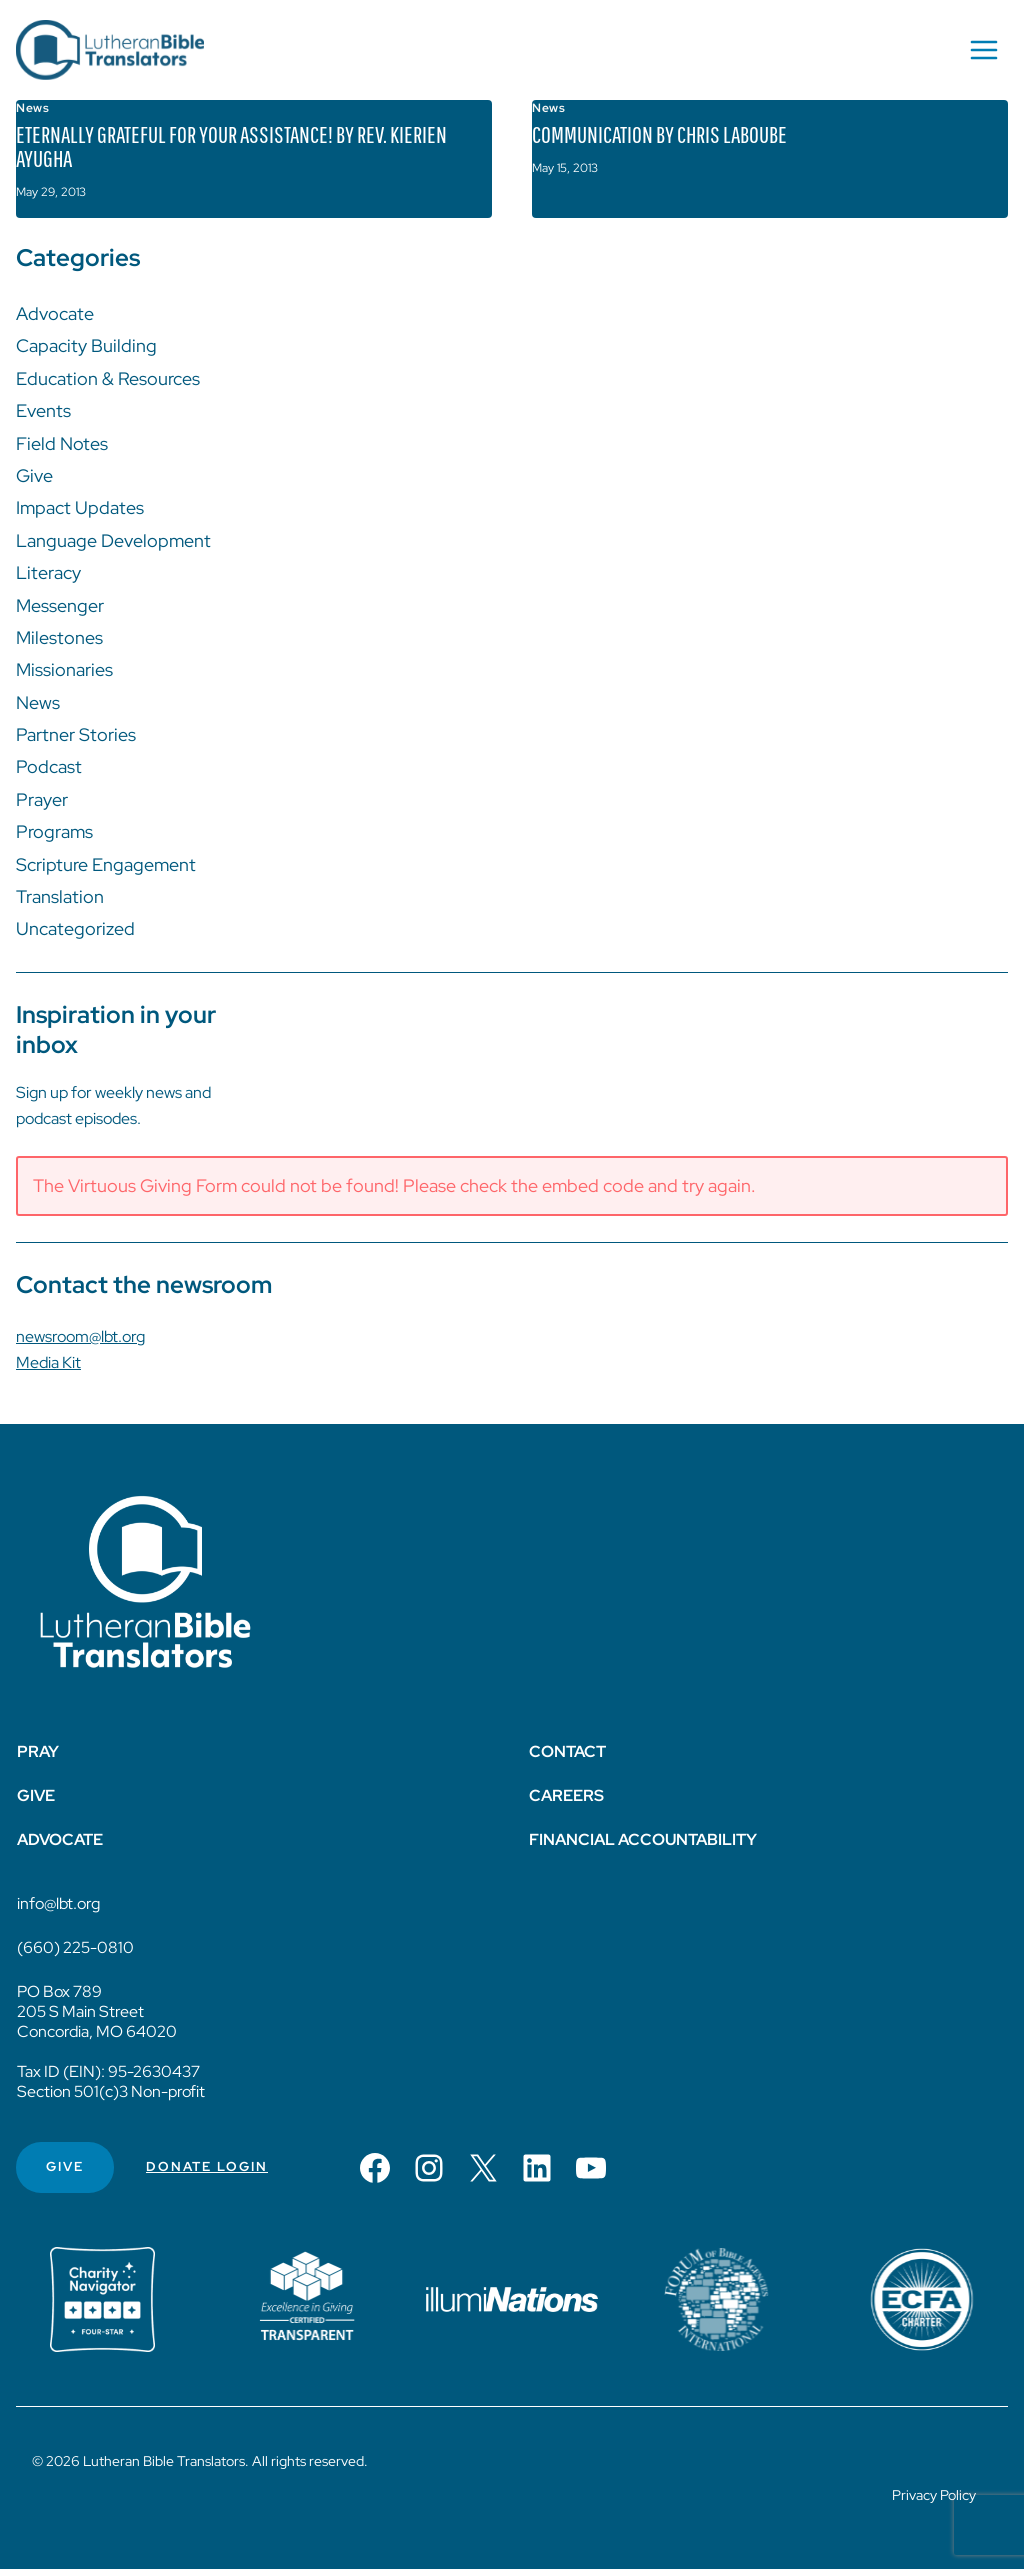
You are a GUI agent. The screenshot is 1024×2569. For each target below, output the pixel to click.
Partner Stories (76, 734)
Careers (566, 1795)
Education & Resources (108, 378)
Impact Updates (80, 507)
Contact (567, 1751)
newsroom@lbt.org (80, 1336)
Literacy (48, 572)
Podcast (49, 766)
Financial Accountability (643, 1839)
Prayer (42, 799)
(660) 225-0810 (75, 1947)
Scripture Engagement (106, 864)
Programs (54, 831)
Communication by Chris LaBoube (659, 134)
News (32, 108)
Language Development (113, 540)
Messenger (60, 605)
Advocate (55, 313)
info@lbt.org (58, 1903)
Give (34, 475)
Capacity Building (86, 345)
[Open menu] (983, 49)
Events (43, 410)
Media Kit (48, 1362)
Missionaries (64, 669)
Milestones (59, 637)
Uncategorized (75, 928)
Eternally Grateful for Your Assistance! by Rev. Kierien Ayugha (231, 146)
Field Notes (62, 443)
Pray (38, 1751)
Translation (60, 896)
